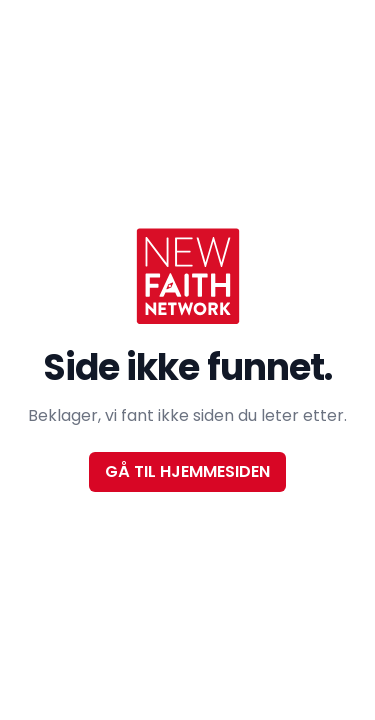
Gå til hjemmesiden (187, 471)
